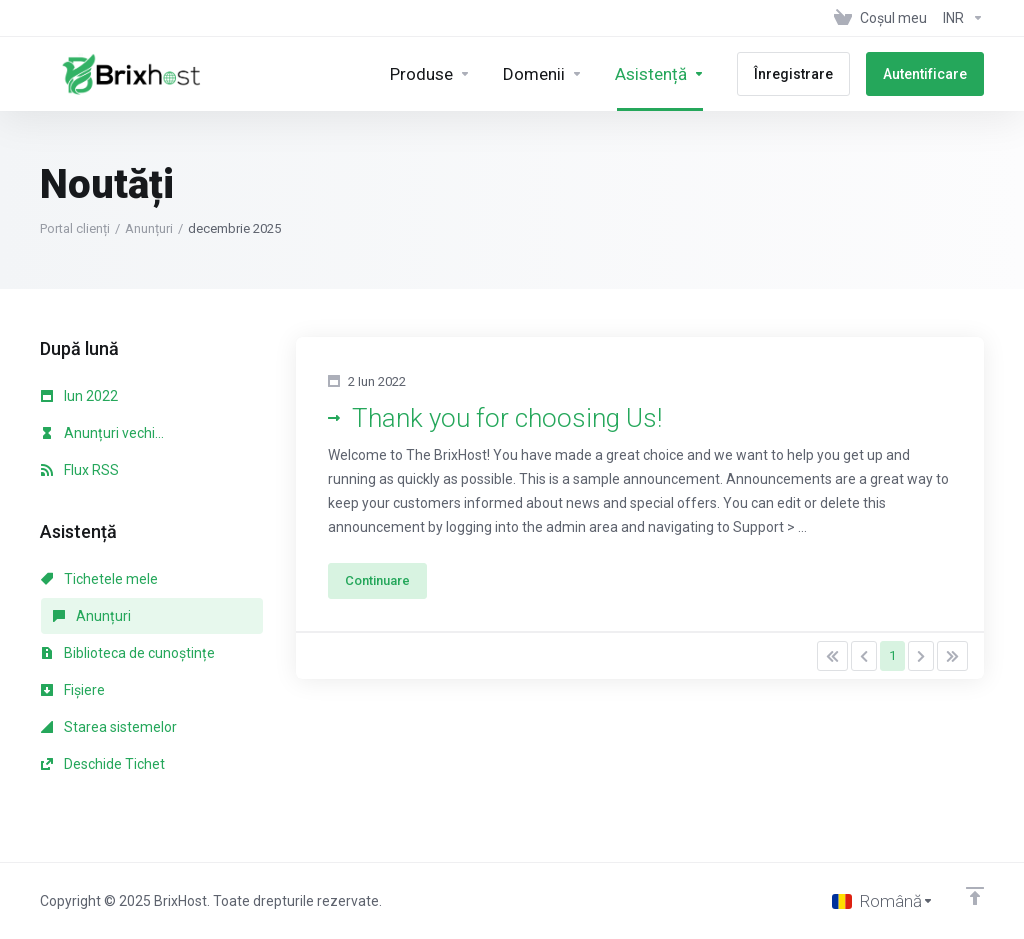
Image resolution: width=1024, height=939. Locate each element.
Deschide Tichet (103, 764)
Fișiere (73, 690)
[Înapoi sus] (975, 896)
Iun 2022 (79, 396)
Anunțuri (149, 228)
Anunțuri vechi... (102, 433)
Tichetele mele (99, 579)
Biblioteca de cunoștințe (128, 653)
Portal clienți (75, 228)
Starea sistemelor (109, 727)
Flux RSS (80, 470)
